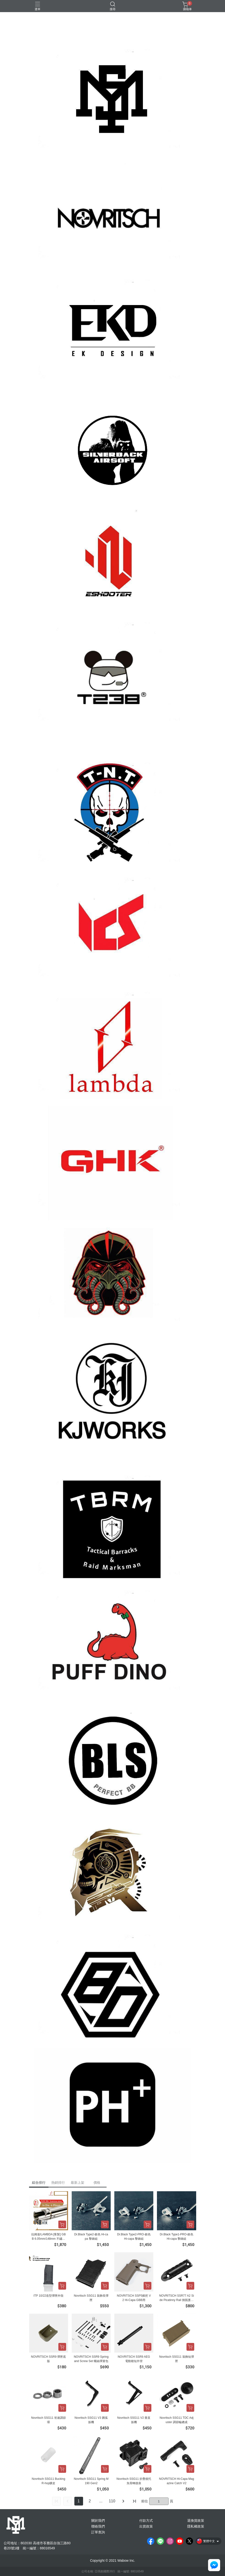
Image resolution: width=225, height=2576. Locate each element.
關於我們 (98, 2520)
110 (112, 2501)
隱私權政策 (195, 2526)
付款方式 (146, 2520)
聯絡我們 (98, 2526)
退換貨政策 (195, 2520)
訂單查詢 (98, 2532)
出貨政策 (146, 2526)
